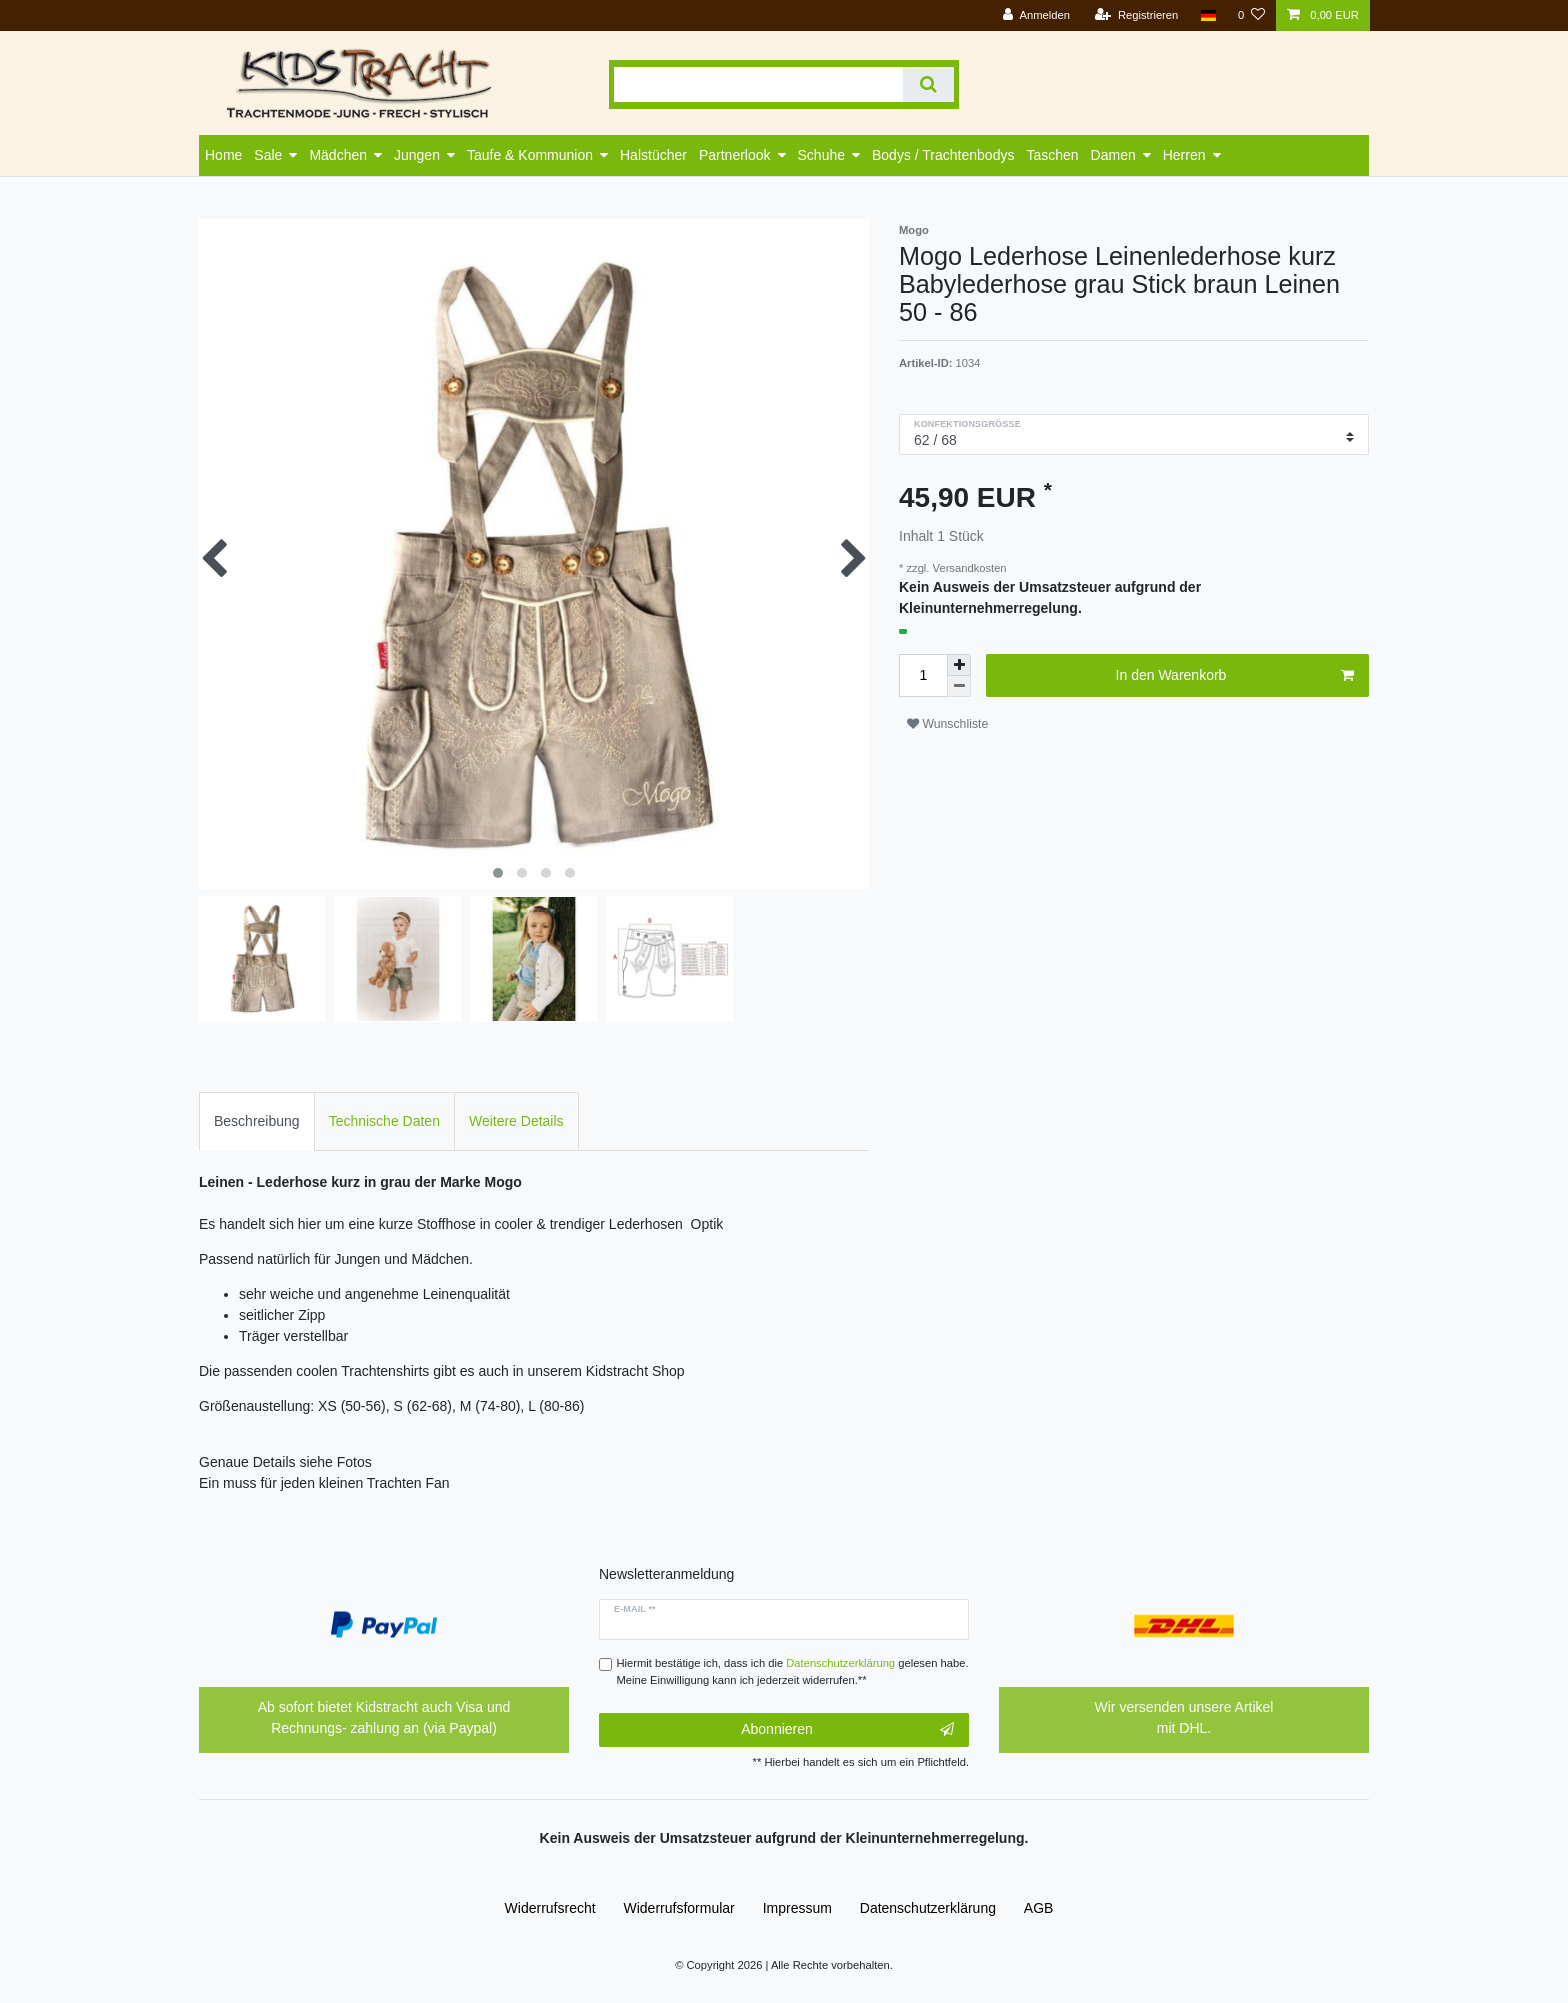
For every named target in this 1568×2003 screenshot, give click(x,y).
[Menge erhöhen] (959, 665)
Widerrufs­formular (679, 1908)
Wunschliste (947, 724)
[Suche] (928, 84)
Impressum (797, 1908)
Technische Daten (384, 1121)
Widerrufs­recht (550, 1908)
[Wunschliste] (1251, 15)
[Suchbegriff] (758, 84)
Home (223, 155)
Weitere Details (516, 1121)
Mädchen (338, 155)
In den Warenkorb (1235, 676)
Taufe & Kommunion (530, 155)
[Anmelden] (1036, 15)
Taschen (1052, 155)
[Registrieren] (1136, 15)
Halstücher (653, 155)
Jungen (417, 155)
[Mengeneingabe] (923, 675)
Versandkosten (967, 568)
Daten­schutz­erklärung (928, 1908)
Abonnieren (847, 1730)
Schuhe (821, 155)
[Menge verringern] (959, 686)
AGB (1039, 1908)
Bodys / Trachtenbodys (943, 155)
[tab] (257, 1121)
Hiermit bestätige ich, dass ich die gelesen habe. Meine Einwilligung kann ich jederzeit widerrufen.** (793, 1671)
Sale (268, 155)
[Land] (1207, 15)
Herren (1184, 155)
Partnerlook (735, 155)
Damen (1113, 155)
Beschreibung (257, 1121)
